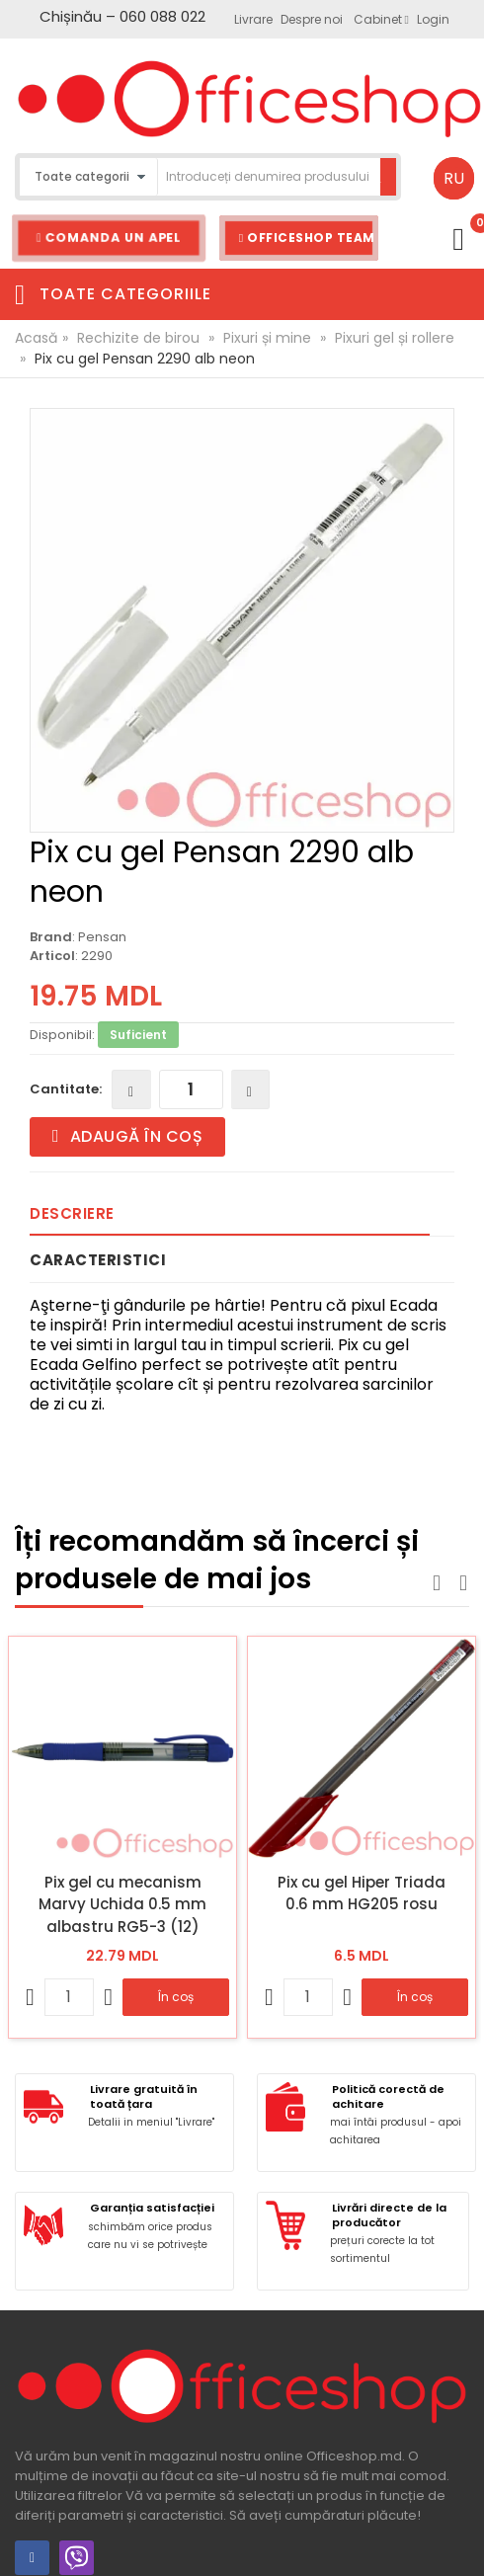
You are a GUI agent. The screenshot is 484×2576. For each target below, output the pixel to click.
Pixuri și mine (267, 338)
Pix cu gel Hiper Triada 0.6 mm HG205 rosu (361, 1893)
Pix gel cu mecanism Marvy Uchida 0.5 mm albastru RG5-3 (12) (122, 1904)
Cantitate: (66, 1089)
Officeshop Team (307, 237)
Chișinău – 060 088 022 (122, 16)
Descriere (72, 1213)
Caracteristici (98, 1259)
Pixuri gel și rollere (394, 338)
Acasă (36, 338)
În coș (176, 1996)
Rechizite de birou (138, 338)
